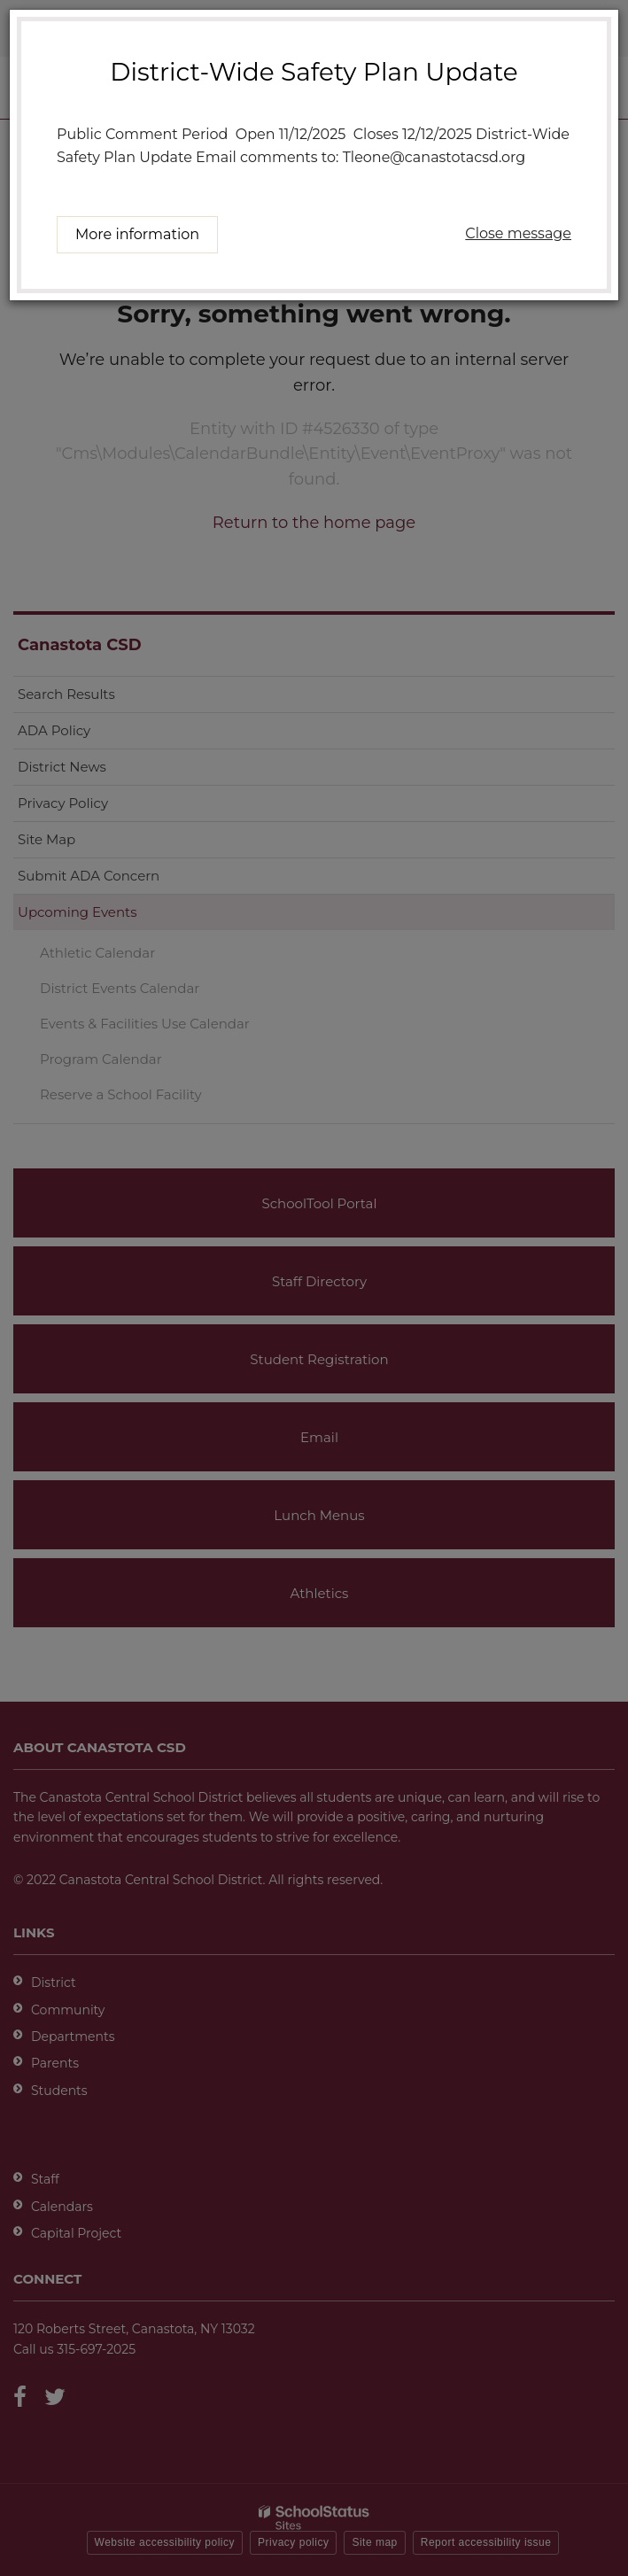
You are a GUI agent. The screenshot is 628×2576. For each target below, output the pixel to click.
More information (137, 234)
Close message (518, 233)
